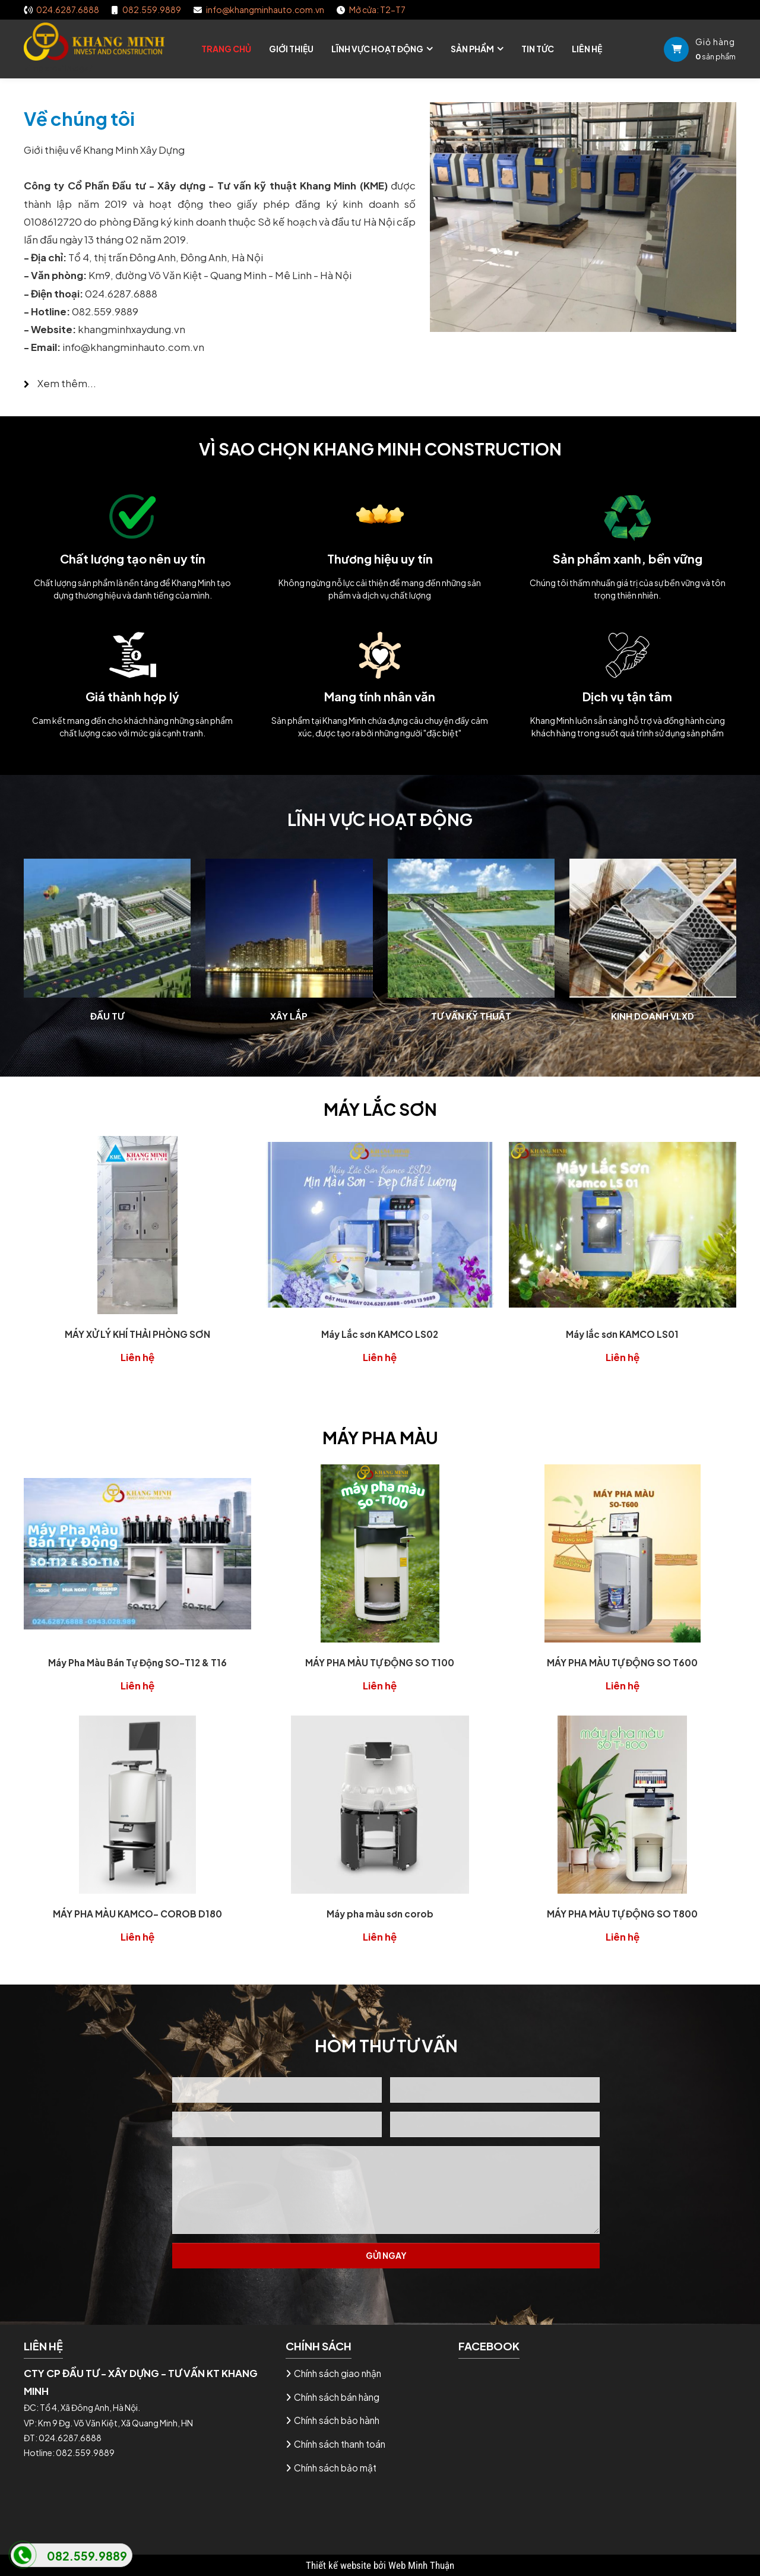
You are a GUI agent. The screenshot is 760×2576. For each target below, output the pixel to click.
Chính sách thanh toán (339, 2444)
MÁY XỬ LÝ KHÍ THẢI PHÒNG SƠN (137, 1334)
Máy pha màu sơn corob (380, 1913)
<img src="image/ (58, 67)
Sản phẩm (472, 48)
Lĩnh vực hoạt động (377, 48)
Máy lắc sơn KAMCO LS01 (622, 1334)
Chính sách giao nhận (337, 2373)
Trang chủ (226, 48)
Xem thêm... (66, 383)
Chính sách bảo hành (336, 2420)
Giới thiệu (291, 48)
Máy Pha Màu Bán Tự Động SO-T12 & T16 (137, 1662)
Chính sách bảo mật (335, 2467)
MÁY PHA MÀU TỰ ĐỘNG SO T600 (622, 1662)
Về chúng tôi (79, 118)
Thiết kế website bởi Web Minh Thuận (380, 2565)
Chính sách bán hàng (336, 2397)
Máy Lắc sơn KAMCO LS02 (379, 1334)
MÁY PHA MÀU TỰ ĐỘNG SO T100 (379, 1662)
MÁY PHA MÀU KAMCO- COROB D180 (137, 1913)
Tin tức (537, 48)
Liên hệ (587, 48)
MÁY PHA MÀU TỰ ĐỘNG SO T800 (622, 1913)
